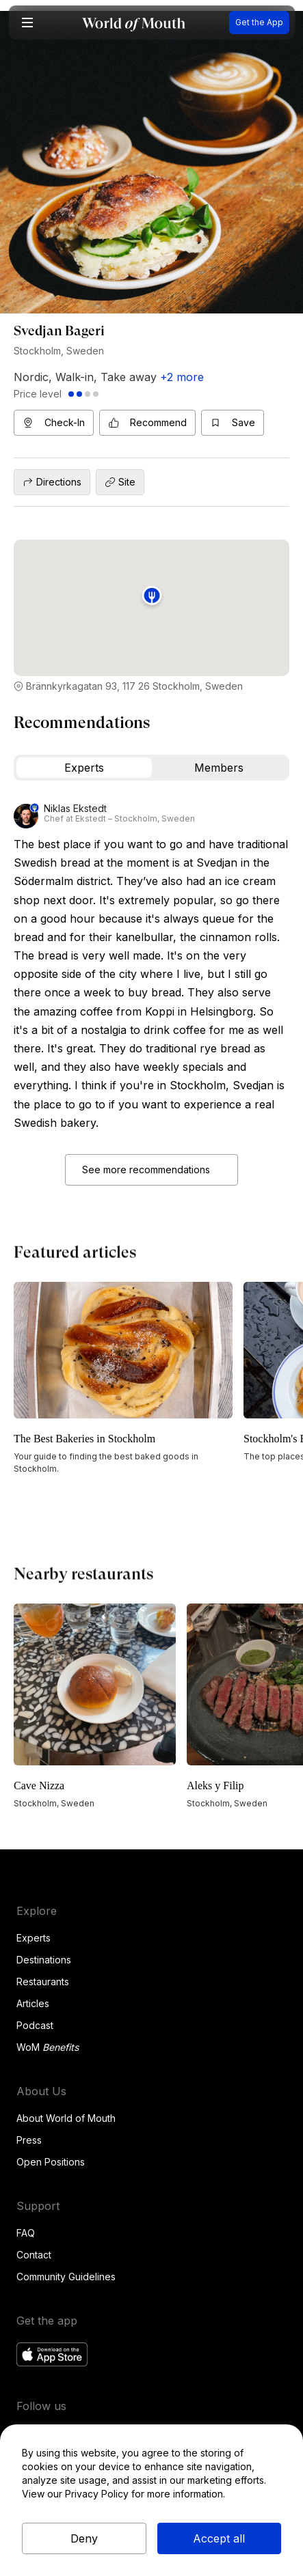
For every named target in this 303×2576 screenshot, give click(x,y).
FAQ (25, 2233)
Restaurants (42, 1981)
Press (29, 2140)
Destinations (43, 1959)
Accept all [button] (219, 2538)
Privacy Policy (97, 2494)
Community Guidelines (66, 2276)
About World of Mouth (66, 2118)
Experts (33, 1938)
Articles (32, 2003)
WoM (47, 2047)
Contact (33, 2254)
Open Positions (50, 2162)
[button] (27, 23)
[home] (133, 23)
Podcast (34, 2025)
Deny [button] (84, 2538)
